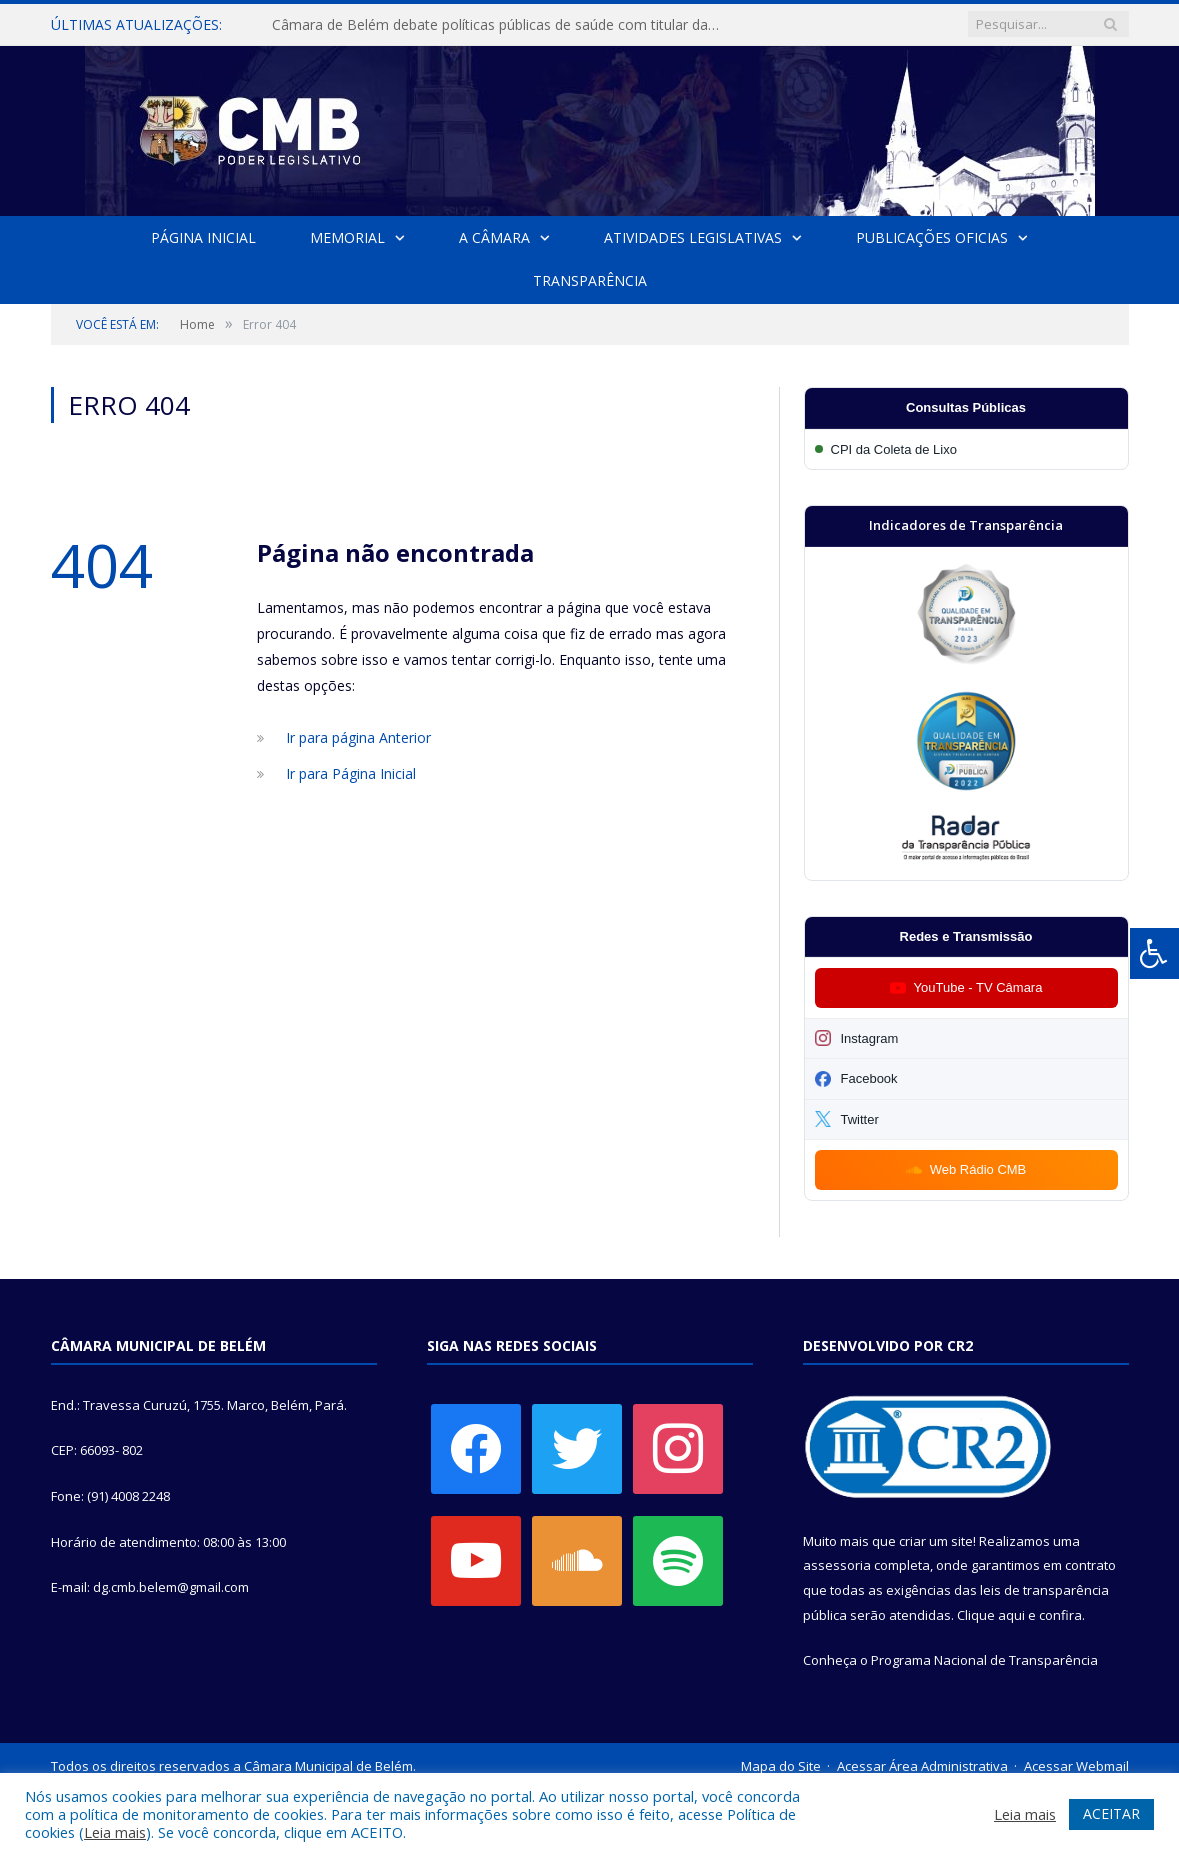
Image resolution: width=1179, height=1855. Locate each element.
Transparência (590, 280)
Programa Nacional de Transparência (984, 1660)
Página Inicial (204, 237)
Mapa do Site (781, 1766)
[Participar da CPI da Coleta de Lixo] (966, 449)
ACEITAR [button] (1111, 1813)
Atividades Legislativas (693, 237)
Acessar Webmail (1076, 1766)
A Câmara (494, 237)
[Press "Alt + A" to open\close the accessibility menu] (1154, 953)
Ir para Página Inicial (351, 773)
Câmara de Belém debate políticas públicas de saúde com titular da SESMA (501, 25)
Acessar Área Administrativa (922, 1766)
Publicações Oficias (931, 237)
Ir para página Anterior (358, 737)
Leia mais (115, 1832)
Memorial (347, 237)
